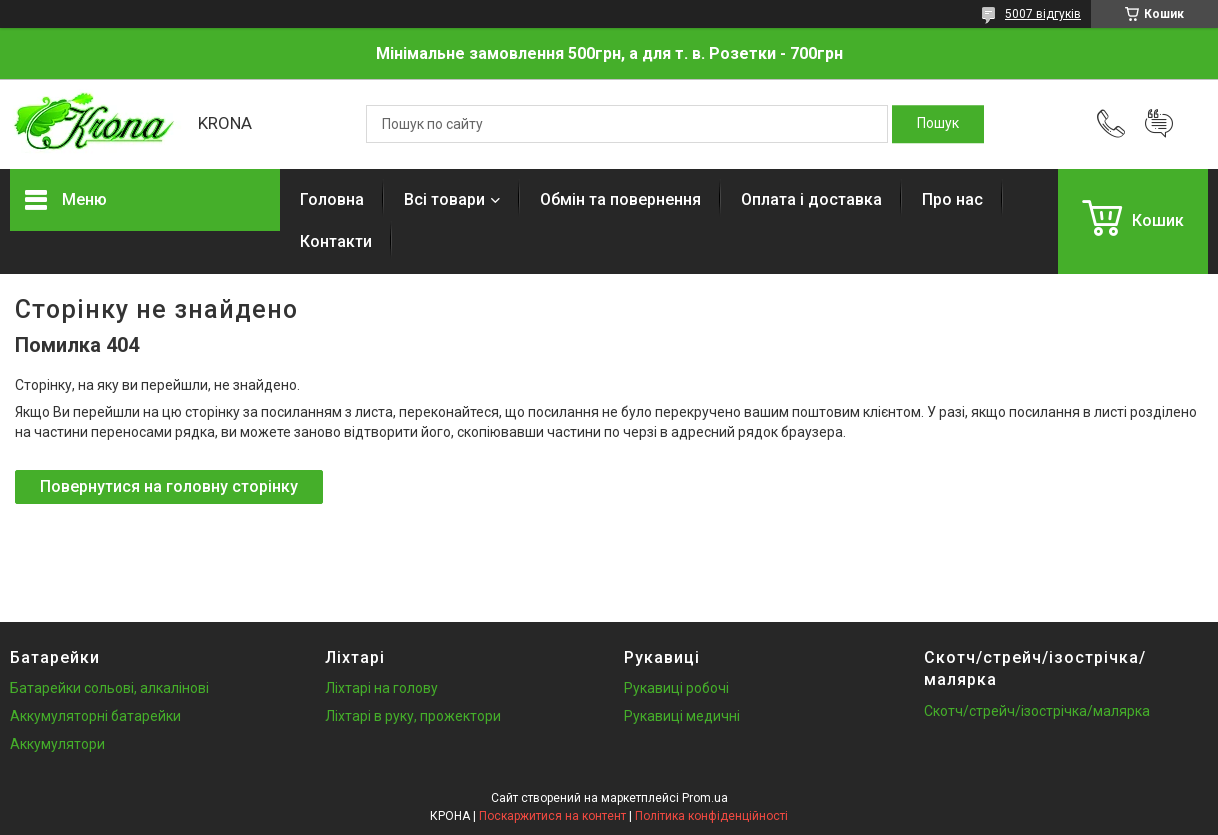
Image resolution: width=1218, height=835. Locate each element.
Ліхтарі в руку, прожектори (413, 716)
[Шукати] (938, 124)
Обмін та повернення (620, 199)
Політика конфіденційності (711, 816)
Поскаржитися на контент (552, 816)
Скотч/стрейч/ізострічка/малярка (1037, 711)
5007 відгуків (1043, 14)
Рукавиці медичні (682, 716)
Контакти (336, 241)
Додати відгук (1159, 124)
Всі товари (444, 199)
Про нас (952, 199)
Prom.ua (705, 798)
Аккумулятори (57, 744)
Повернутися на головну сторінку (169, 486)
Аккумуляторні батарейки (95, 716)
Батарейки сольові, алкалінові (109, 688)
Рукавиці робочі (676, 688)
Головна (332, 199)
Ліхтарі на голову (381, 688)
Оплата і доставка (811, 199)
